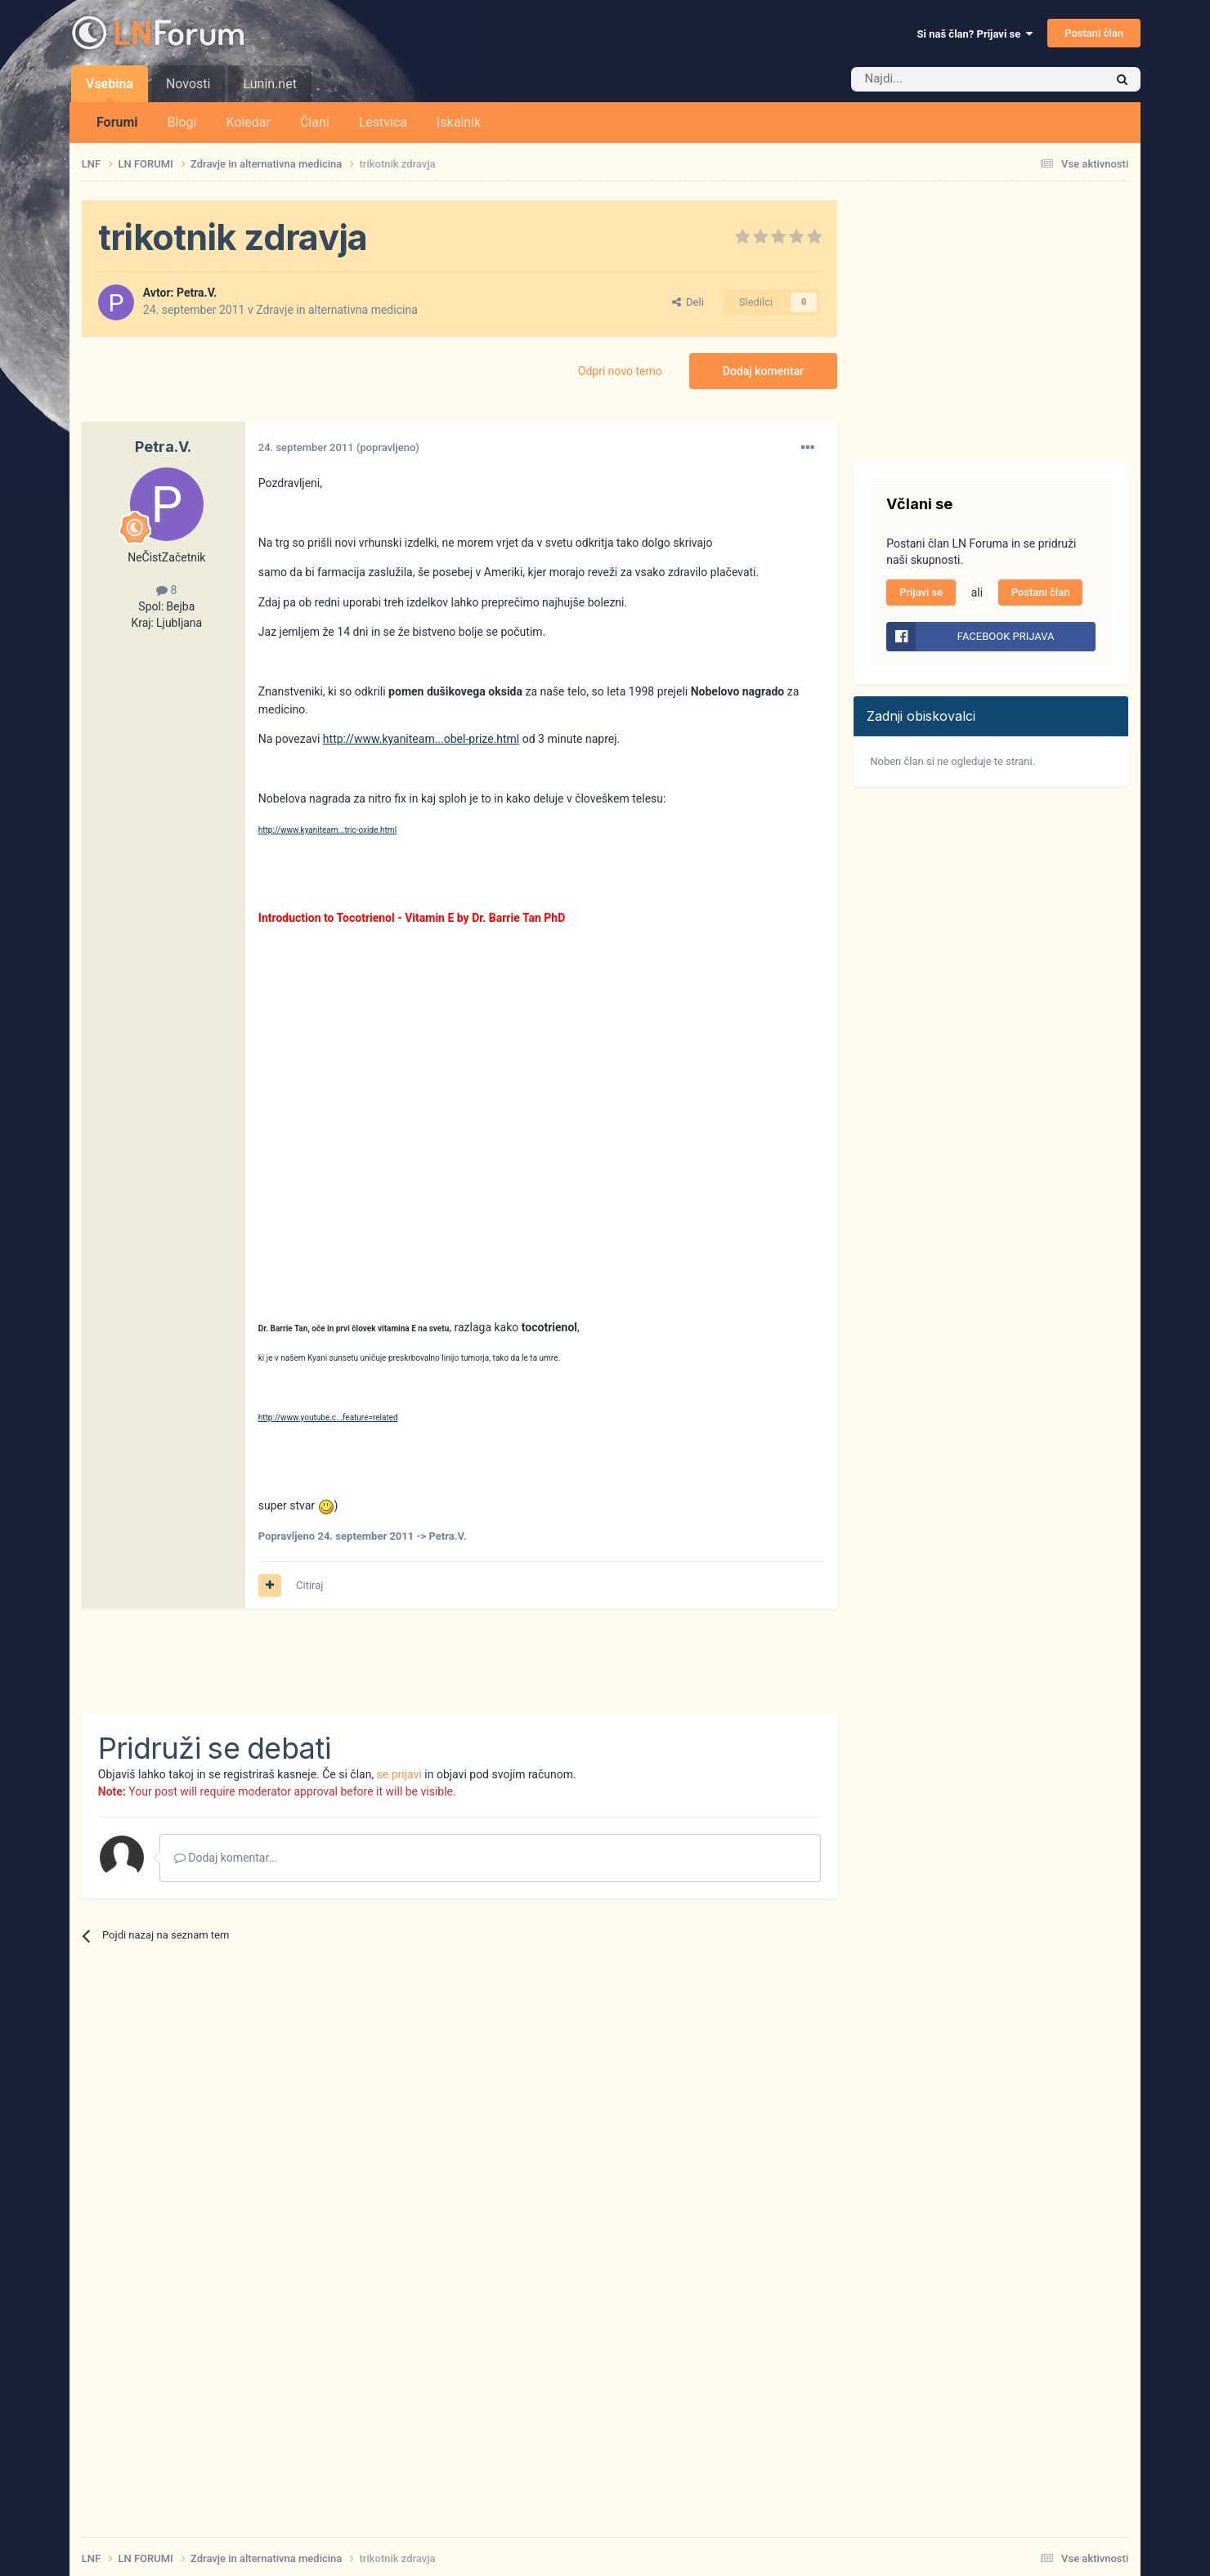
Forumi (117, 122)
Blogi (182, 122)
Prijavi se (921, 592)
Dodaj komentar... (226, 1857)
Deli (688, 302)
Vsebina (109, 89)
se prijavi (399, 1774)
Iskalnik (459, 122)
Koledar (248, 122)
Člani (314, 122)
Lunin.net (269, 84)
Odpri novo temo (620, 371)
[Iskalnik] (943, 79)
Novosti (188, 84)
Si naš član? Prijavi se (975, 34)
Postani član (1093, 33)
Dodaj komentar (763, 371)
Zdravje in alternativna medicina (337, 309)
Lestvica (383, 122)
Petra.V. (197, 292)
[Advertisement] (379, 1661)
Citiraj (309, 1585)
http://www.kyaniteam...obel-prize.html (421, 738)
